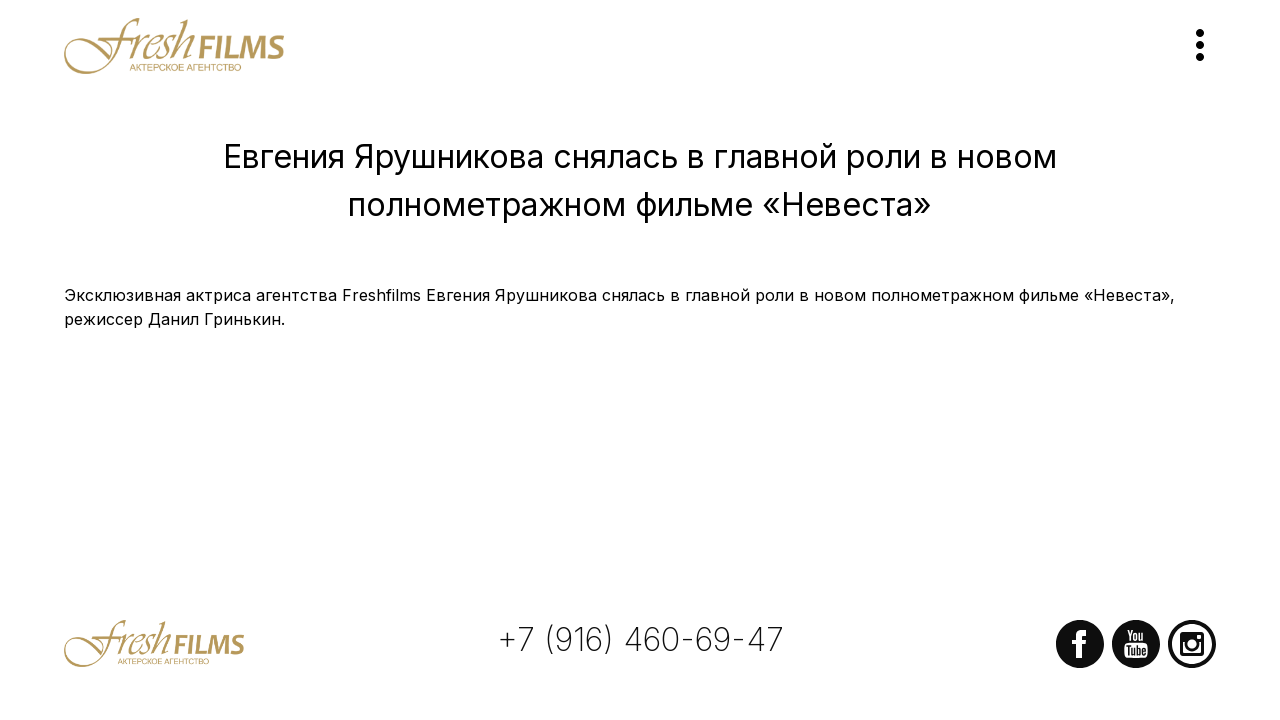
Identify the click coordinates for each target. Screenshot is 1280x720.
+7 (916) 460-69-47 (640, 639)
